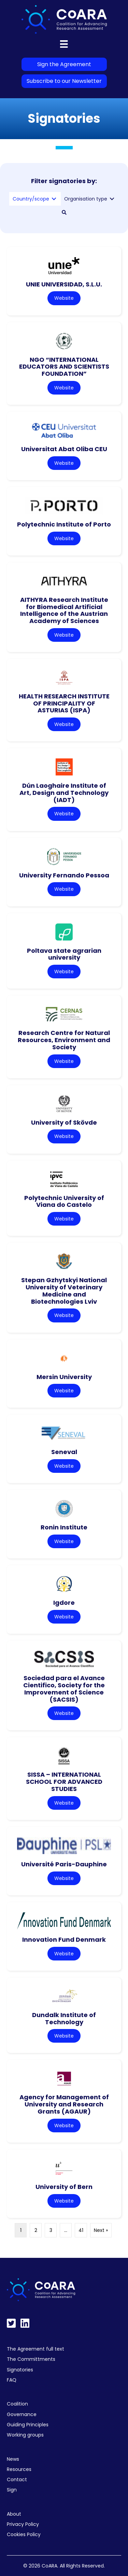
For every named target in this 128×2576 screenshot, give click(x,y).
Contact (17, 2479)
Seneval (64, 1452)
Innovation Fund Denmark (64, 1939)
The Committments (31, 2359)
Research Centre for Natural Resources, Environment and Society (64, 1039)
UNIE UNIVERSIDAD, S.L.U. (64, 284)
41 (81, 2230)
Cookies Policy (24, 2534)
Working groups (25, 2434)
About (14, 2514)
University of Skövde (64, 1122)
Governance (22, 2414)
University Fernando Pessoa (64, 875)
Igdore (64, 1602)
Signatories (20, 2369)
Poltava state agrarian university (64, 954)
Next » (101, 2230)
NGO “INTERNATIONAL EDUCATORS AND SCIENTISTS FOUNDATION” (64, 366)
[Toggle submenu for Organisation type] (112, 199)
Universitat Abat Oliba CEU (64, 449)
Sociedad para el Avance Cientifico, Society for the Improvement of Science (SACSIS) (64, 1688)
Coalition (17, 2403)
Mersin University (64, 1377)
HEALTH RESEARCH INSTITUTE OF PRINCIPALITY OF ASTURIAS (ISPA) (64, 703)
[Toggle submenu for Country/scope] (54, 199)
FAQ (11, 2380)
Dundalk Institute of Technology (64, 2018)
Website (64, 298)
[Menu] (63, 44)
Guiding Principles (27, 2424)
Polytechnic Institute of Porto (64, 524)
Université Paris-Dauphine (64, 1864)
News (13, 2459)
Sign (12, 2489)
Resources (19, 2469)
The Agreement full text (35, 2348)
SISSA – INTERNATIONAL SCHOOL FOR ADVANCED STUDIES (64, 1781)
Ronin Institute (64, 1527)
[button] (64, 212)
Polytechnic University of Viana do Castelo (64, 1201)
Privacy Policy (23, 2524)
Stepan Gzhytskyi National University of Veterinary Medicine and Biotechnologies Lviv (64, 1290)
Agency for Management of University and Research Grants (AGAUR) (64, 2104)
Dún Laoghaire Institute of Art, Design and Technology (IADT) (64, 792)
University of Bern (64, 2186)
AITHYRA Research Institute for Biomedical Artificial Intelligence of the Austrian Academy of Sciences (64, 610)
